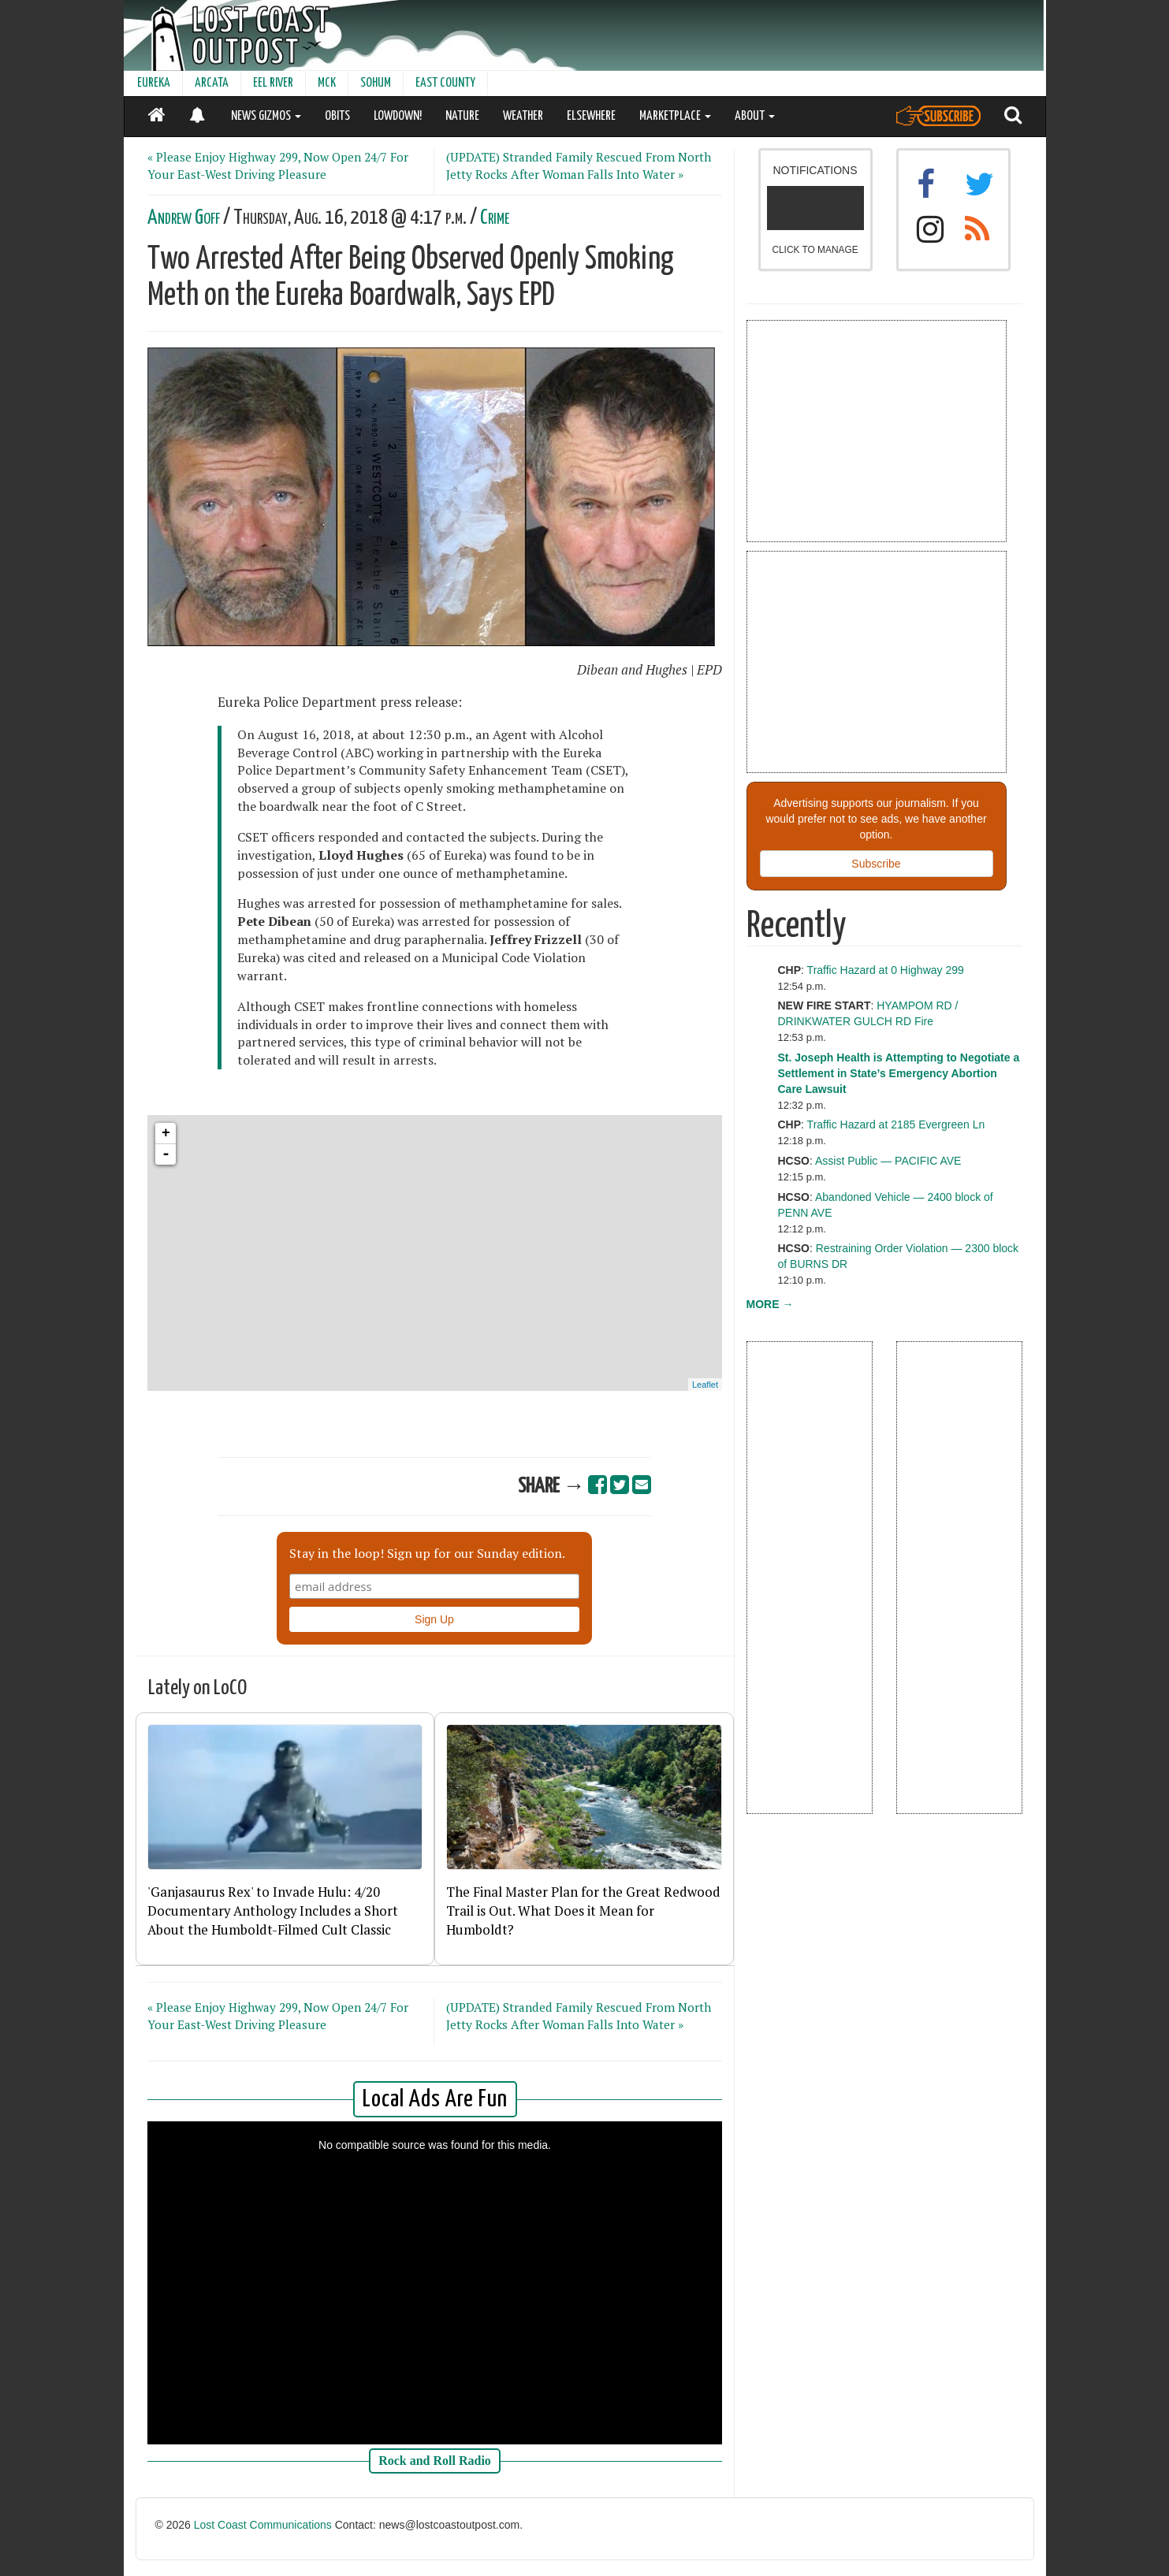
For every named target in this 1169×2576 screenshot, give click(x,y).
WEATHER (523, 116)
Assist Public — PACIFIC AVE (888, 1160)
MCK (327, 83)
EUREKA (153, 83)
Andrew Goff (183, 218)
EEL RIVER (273, 83)
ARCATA (212, 83)
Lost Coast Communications (263, 2524)
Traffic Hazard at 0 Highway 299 (885, 970)
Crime (494, 218)
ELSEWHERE (591, 116)
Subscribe (875, 863)
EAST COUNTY (445, 83)
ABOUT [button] (755, 116)
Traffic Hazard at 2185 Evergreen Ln (896, 1124)
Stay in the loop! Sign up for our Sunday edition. (427, 1553)
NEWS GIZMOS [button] (266, 116)
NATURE (462, 116)
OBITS (337, 116)
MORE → (770, 1304)
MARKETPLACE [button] (675, 116)
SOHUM (375, 83)
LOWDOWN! (398, 116)
